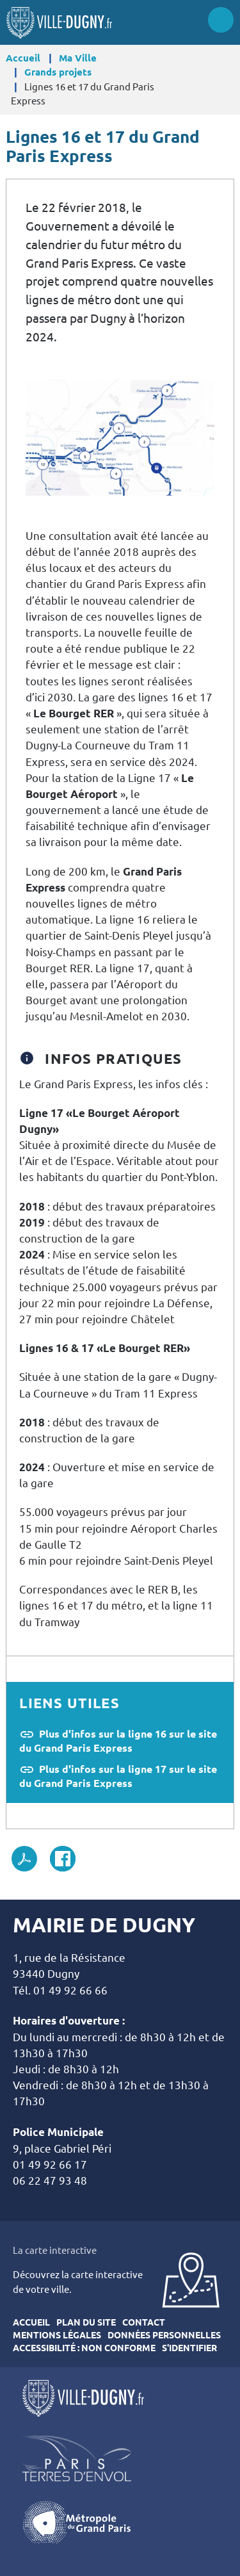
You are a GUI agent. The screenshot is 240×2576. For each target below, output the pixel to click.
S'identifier (189, 2348)
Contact (143, 2322)
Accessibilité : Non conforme (84, 2348)
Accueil (23, 58)
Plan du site (86, 2322)
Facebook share (63, 1858)
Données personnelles (164, 2335)
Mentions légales (57, 2335)
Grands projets (58, 72)
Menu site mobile (221, 20)
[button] (120, 435)
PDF (24, 1858)
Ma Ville (78, 58)
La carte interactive (55, 2250)
